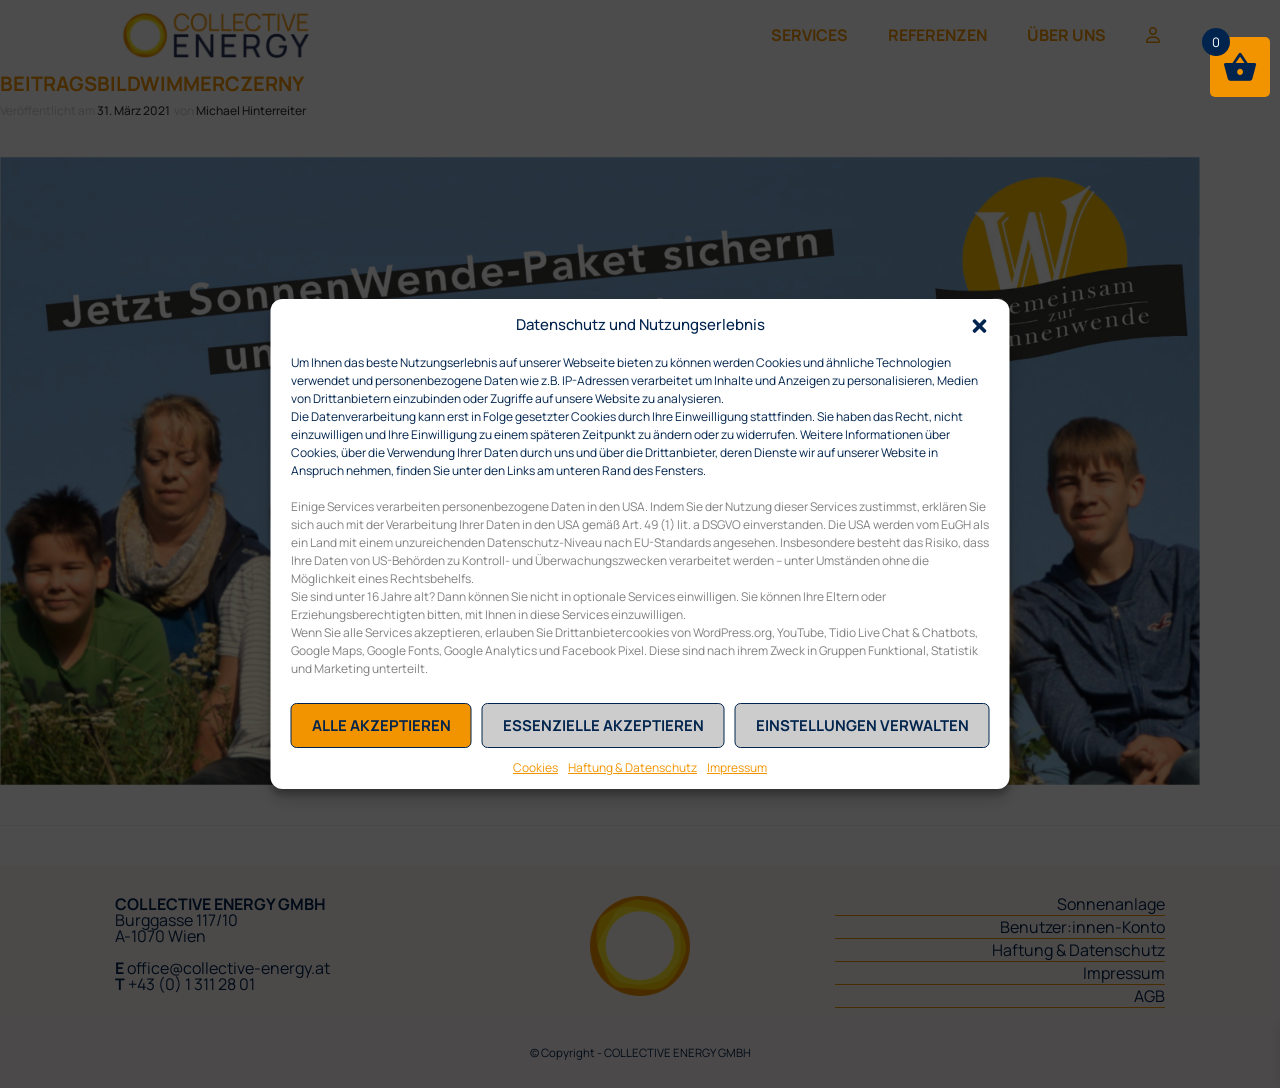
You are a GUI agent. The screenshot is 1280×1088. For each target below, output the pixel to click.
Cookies (535, 767)
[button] (980, 324)
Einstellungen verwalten (862, 725)
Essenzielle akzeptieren (603, 725)
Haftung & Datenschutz (632, 767)
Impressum (737, 767)
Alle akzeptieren (381, 725)
